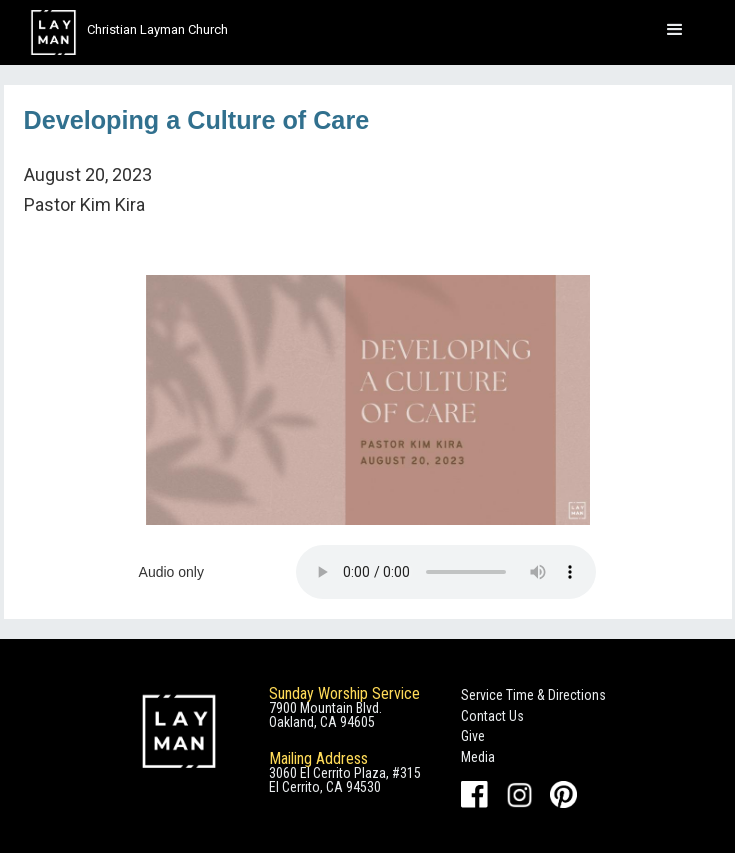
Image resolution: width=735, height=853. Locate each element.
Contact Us (492, 716)
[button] (675, 30)
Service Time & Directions (533, 695)
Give (473, 736)
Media (478, 757)
